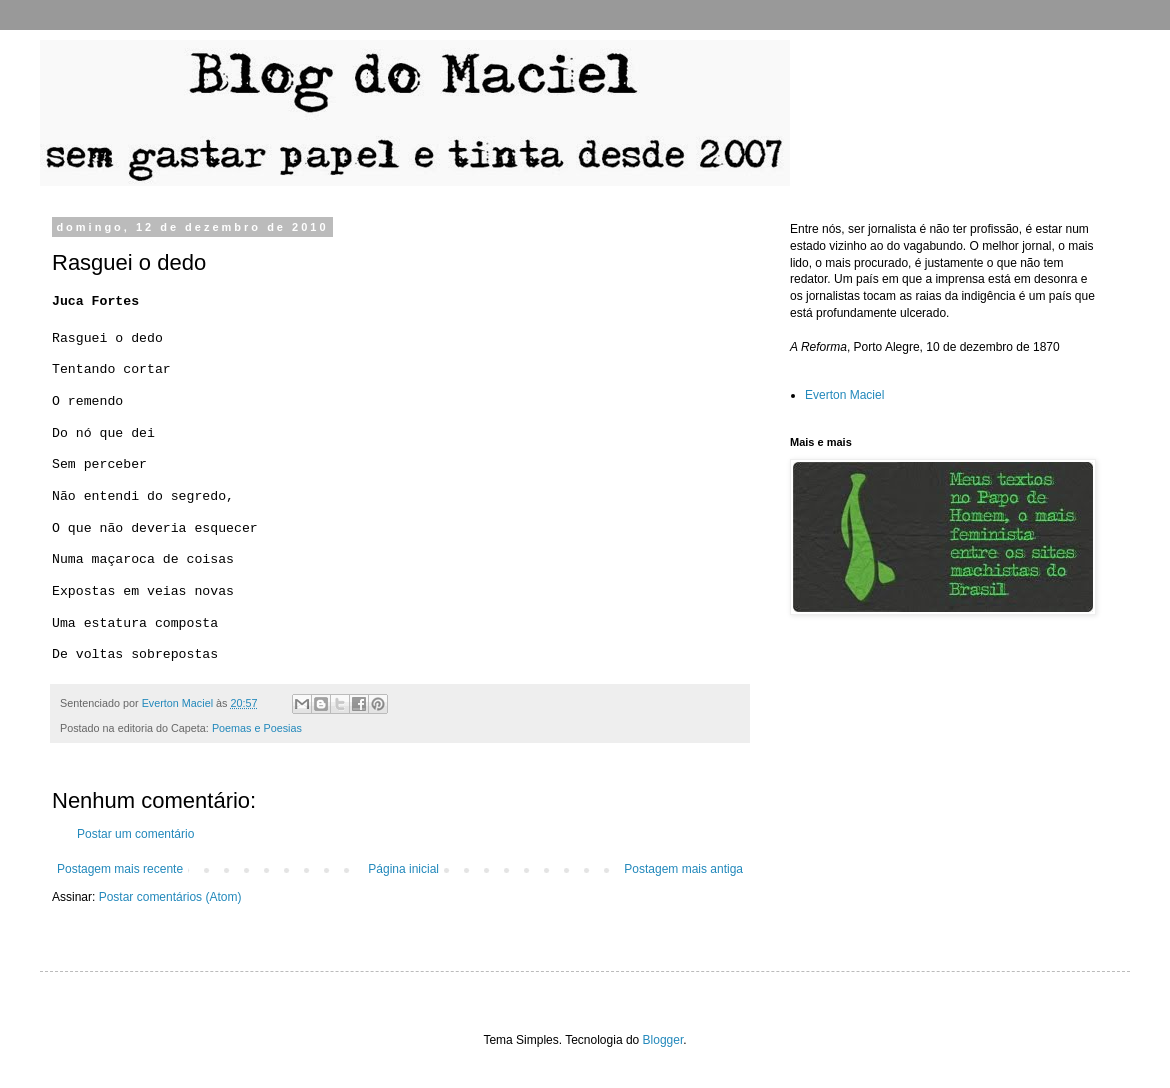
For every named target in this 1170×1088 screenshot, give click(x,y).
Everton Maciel (844, 395)
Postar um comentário (135, 834)
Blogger (663, 1040)
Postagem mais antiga (683, 869)
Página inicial (403, 869)
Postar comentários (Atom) (170, 897)
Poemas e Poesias (257, 728)
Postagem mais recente (120, 869)
